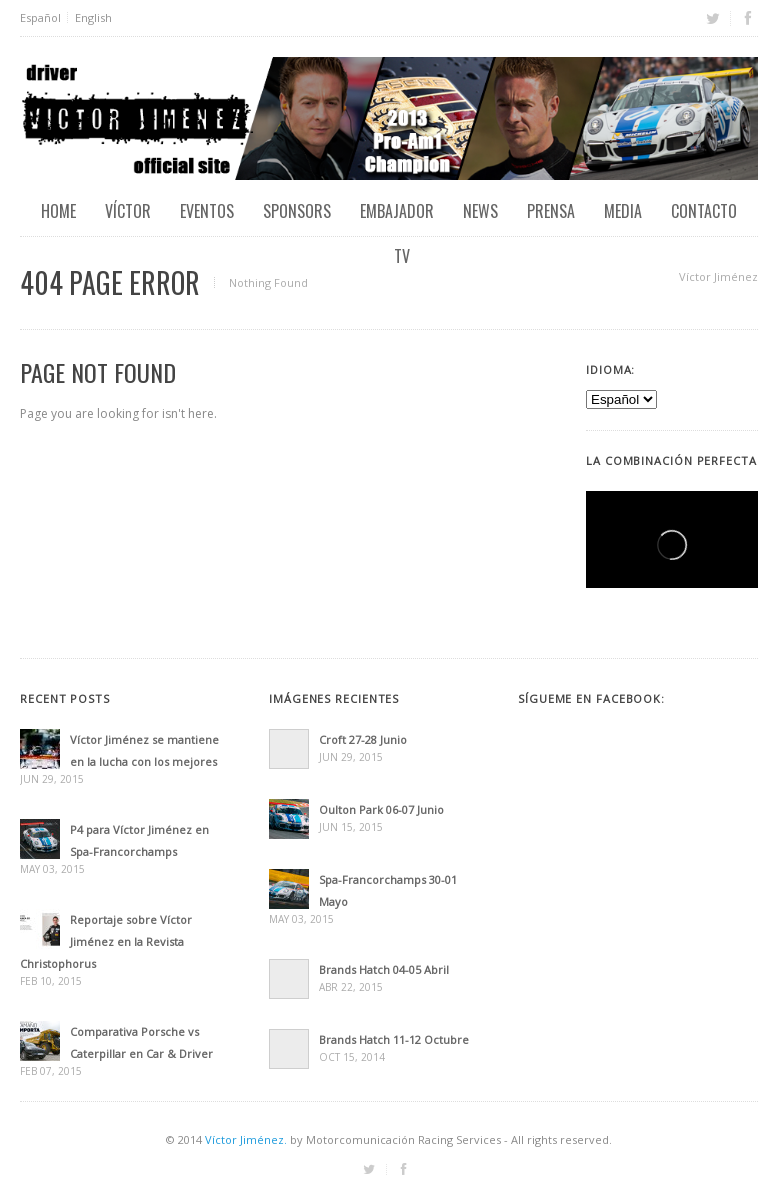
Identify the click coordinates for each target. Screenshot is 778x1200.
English (93, 17)
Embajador (397, 211)
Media (623, 211)
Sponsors (297, 211)
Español (40, 17)
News (480, 211)
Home (58, 211)
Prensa (551, 211)
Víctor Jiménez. (246, 1139)
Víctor (128, 211)
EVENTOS (207, 211)
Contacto (704, 211)
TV (402, 256)
